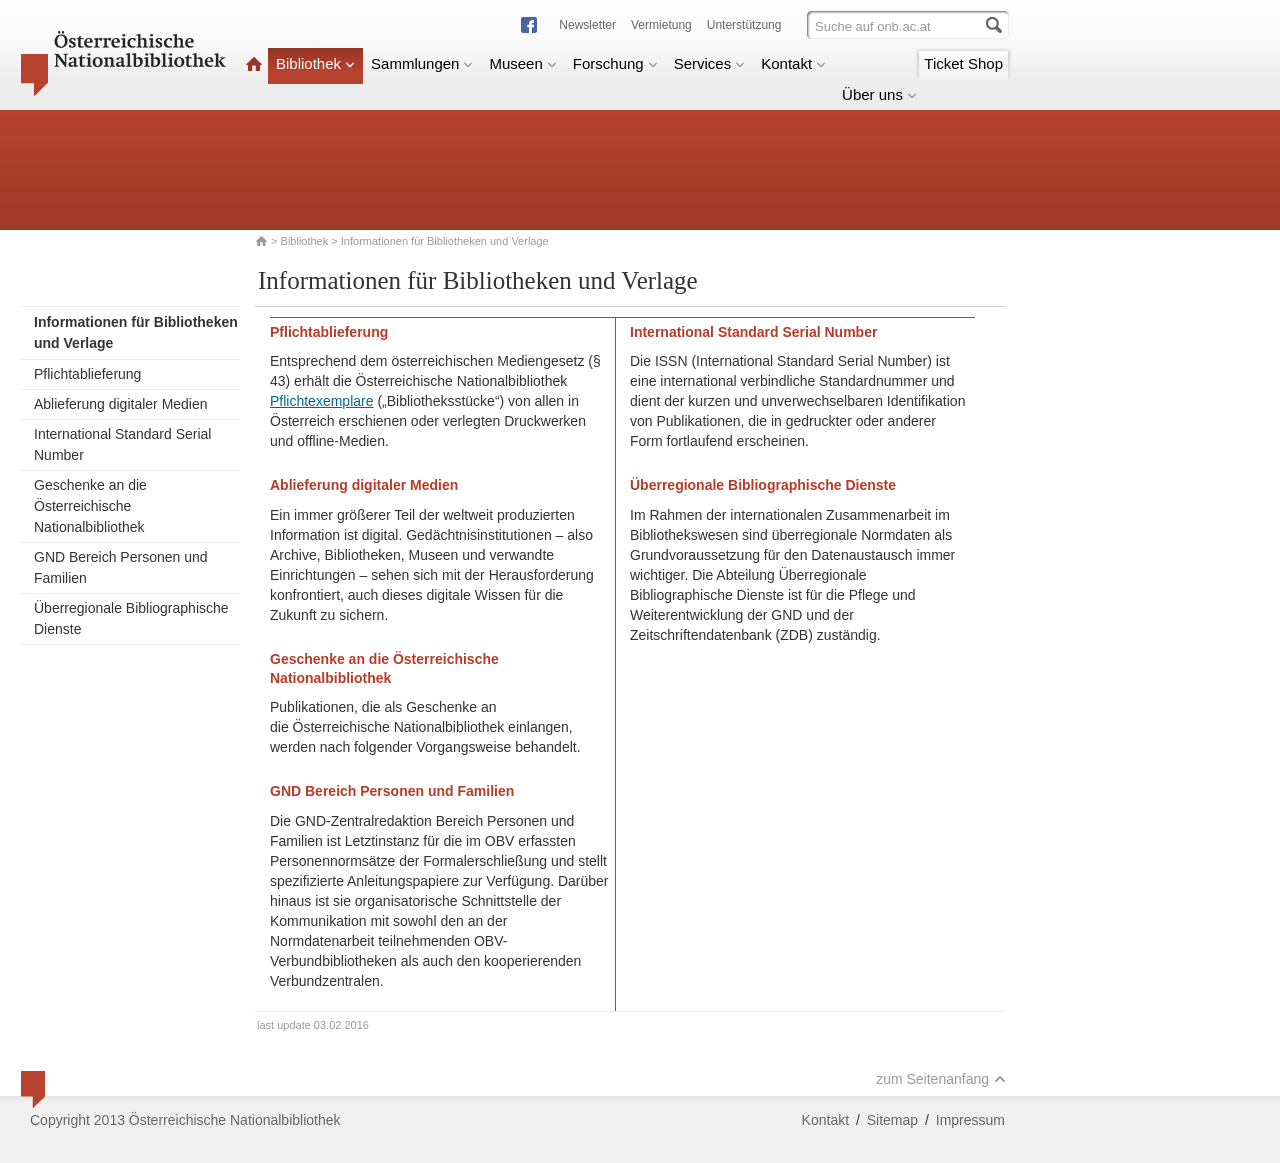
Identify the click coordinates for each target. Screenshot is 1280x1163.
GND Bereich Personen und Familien (121, 567)
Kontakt (793, 63)
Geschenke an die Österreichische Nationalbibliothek (90, 506)
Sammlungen (422, 63)
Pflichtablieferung (87, 374)
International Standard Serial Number (122, 444)
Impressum (970, 1120)
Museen (522, 63)
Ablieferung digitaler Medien (121, 404)
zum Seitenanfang (941, 1079)
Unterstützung (744, 25)
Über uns (879, 94)
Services (710, 63)
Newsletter (587, 25)
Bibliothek (315, 63)
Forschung (615, 63)
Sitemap (892, 1120)
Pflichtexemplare (322, 401)
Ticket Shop (963, 63)
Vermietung (661, 25)
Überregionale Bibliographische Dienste (131, 618)
